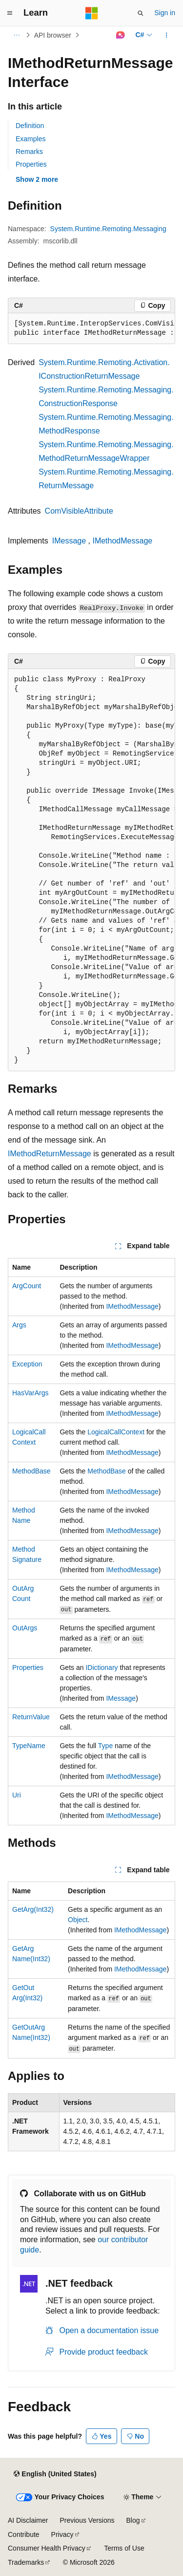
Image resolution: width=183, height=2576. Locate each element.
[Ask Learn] (120, 35)
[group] (91, 328)
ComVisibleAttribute (79, 511)
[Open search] (140, 13)
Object (77, 1920)
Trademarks (26, 2562)
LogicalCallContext (115, 1432)
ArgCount (26, 1286)
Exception (27, 1364)
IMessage (69, 541)
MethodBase (31, 1471)
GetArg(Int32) (33, 1909)
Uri (16, 1795)
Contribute (24, 2534)
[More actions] (166, 35)
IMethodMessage (122, 541)
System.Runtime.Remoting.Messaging (108, 229)
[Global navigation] (10, 13)
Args (19, 1325)
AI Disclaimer (28, 2520)
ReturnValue (31, 1717)
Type (105, 1746)
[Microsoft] (91, 13)
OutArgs (24, 1628)
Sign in (164, 13)
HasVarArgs (30, 1393)
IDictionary (101, 1667)
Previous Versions (87, 2520)
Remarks (29, 151)
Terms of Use (124, 2548)
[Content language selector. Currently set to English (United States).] (55, 2474)
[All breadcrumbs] (16, 35)
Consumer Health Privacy (46, 2548)
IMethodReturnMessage (49, 1153)
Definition (30, 126)
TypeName (28, 1746)
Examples (30, 139)
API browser (52, 35)
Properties (31, 164)
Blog (133, 2520)
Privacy (62, 2534)
